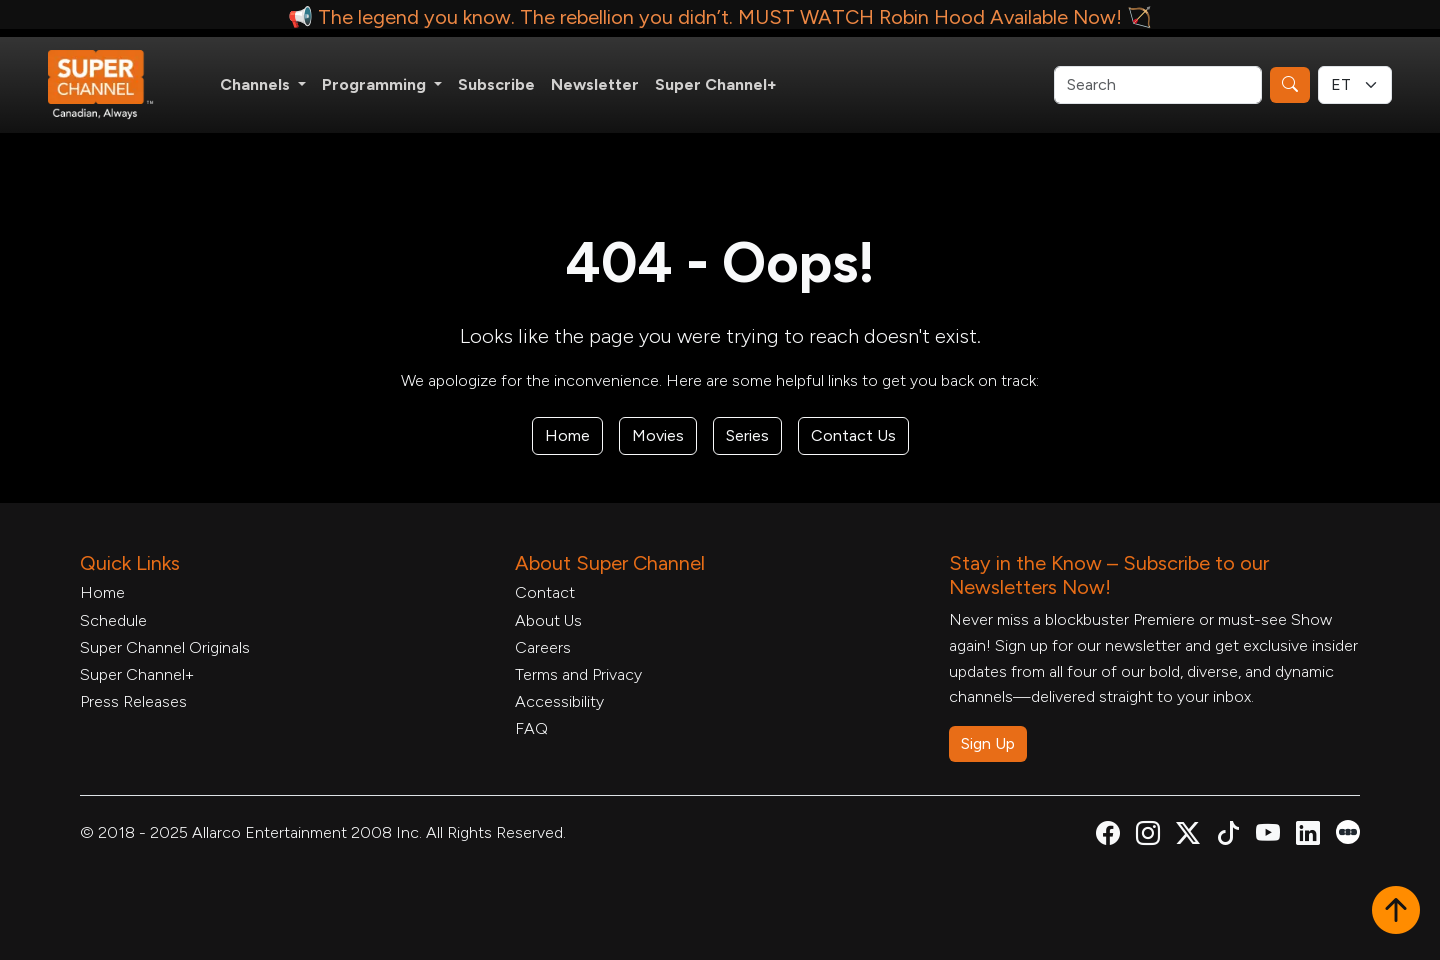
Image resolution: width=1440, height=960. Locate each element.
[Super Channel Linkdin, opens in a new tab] (1308, 836)
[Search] (1158, 85)
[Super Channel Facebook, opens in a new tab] (1108, 836)
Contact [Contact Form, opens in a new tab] (545, 592)
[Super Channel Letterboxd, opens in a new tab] (1348, 830)
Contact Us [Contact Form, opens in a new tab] (853, 435)
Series (747, 435)
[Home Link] (114, 85)
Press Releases (133, 701)
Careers (543, 647)
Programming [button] (376, 84)
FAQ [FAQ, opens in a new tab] (531, 728)
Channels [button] (257, 84)
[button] (1396, 912)
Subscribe (496, 84)
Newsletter (595, 84)
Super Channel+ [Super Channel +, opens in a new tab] (716, 84)
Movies (658, 435)
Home (567, 435)
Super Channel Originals (165, 647)
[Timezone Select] (1355, 85)
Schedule (113, 620)
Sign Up (988, 743)
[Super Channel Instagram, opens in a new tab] (1148, 836)
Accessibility (559, 701)
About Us (548, 620)
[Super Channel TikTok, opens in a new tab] (1228, 836)
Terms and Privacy (578, 674)
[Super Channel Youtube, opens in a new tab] (1268, 836)
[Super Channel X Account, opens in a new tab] (1188, 836)
